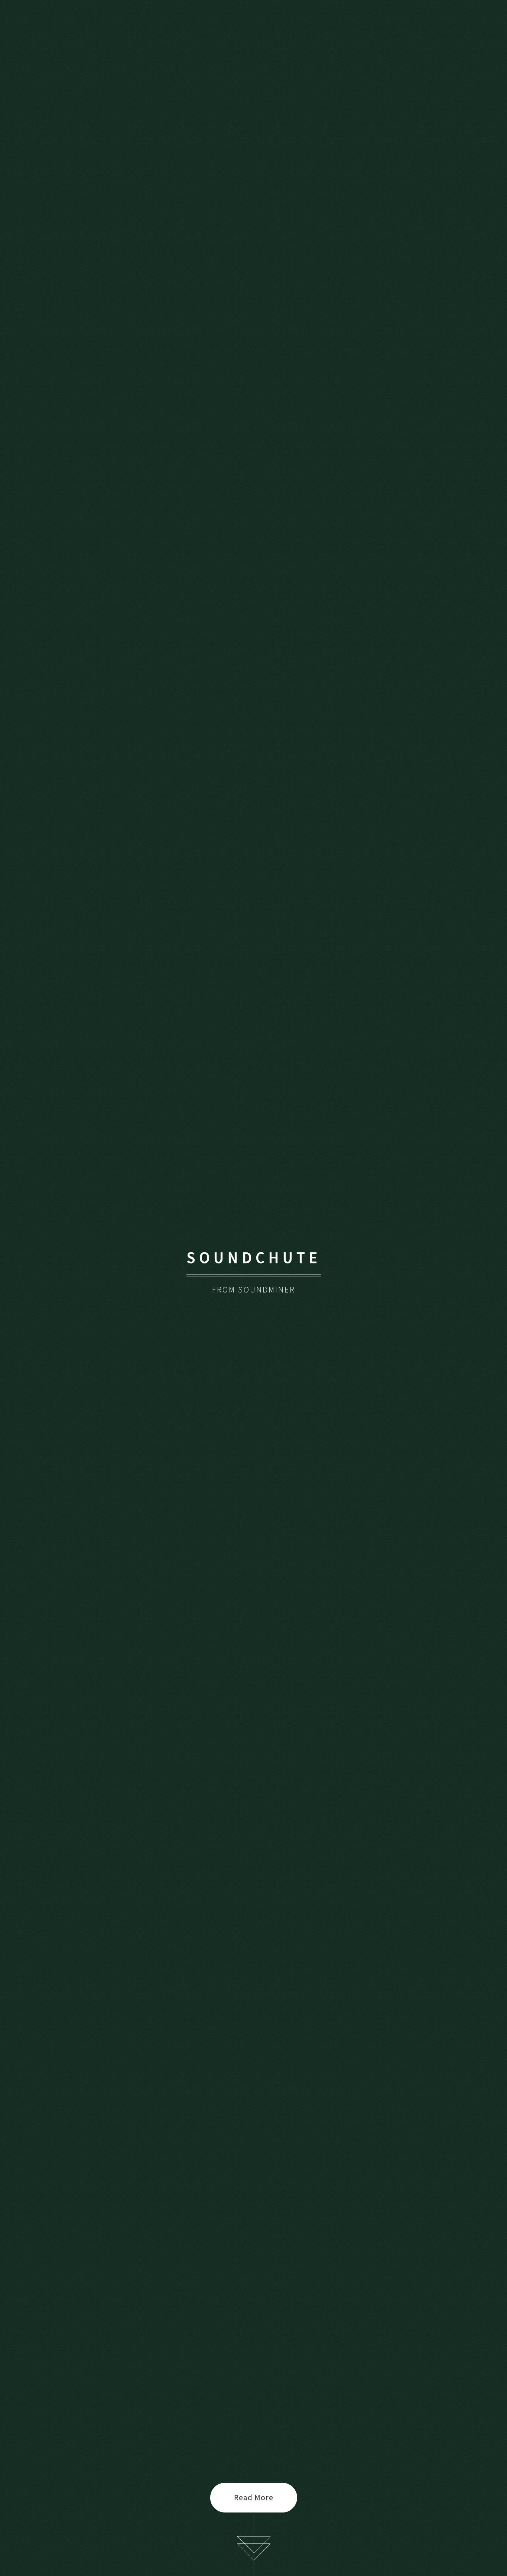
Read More (253, 2497)
